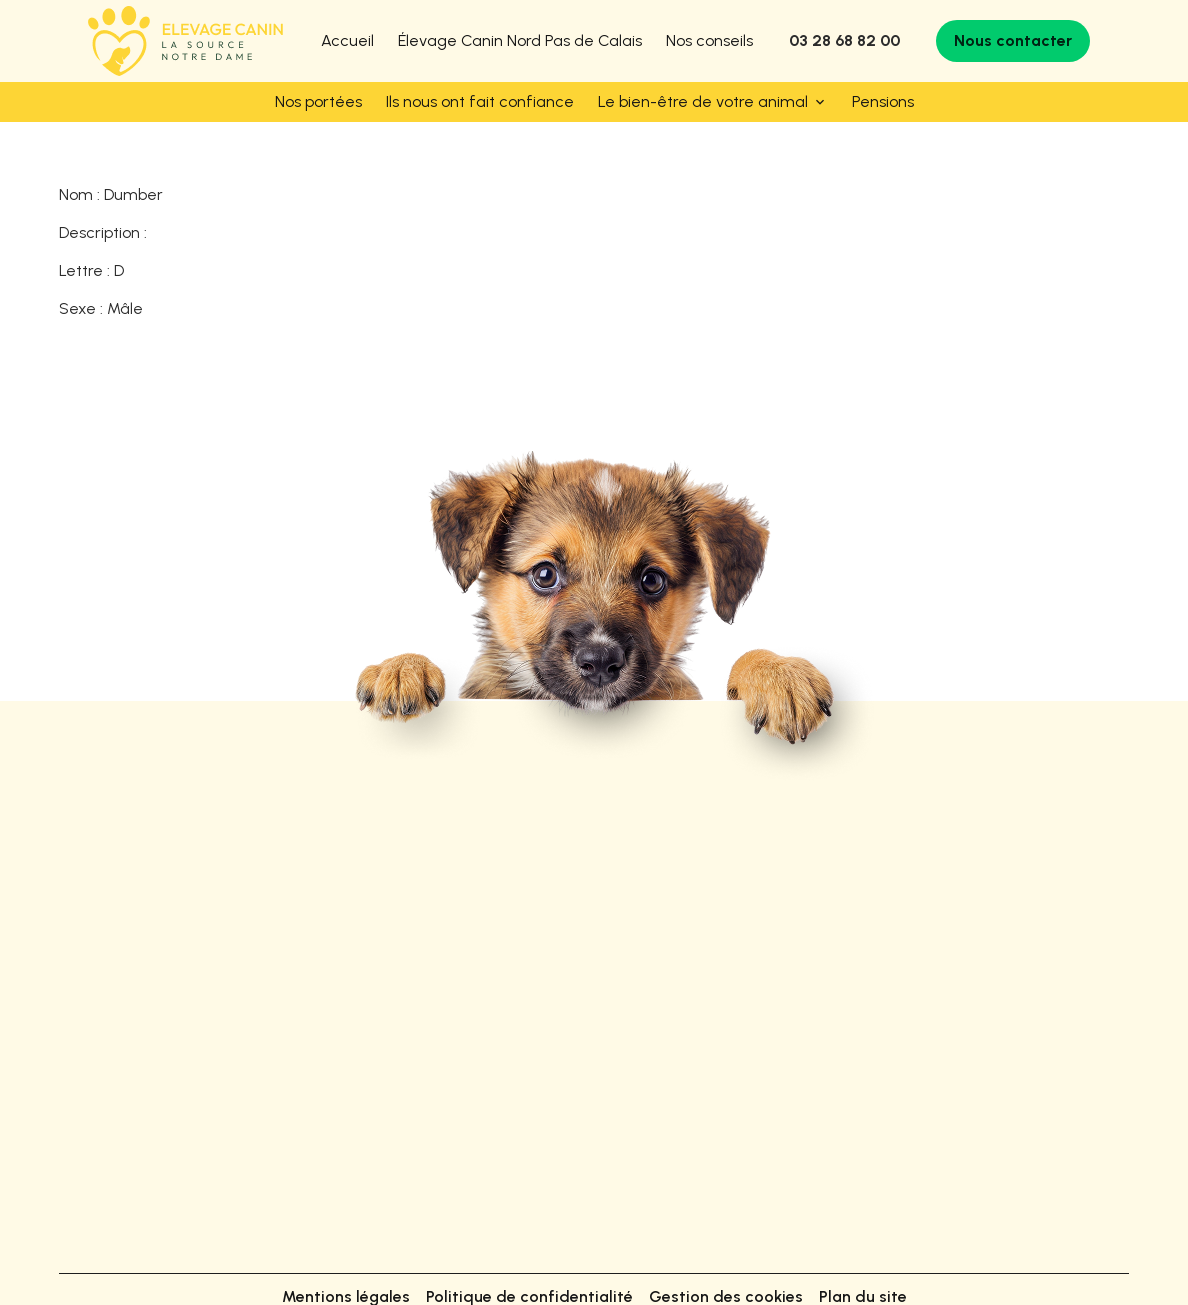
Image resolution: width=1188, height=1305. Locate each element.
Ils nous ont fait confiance (480, 101)
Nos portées (318, 101)
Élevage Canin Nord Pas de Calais (520, 40)
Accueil (347, 40)
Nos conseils (709, 40)
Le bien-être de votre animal (703, 101)
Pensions (883, 101)
